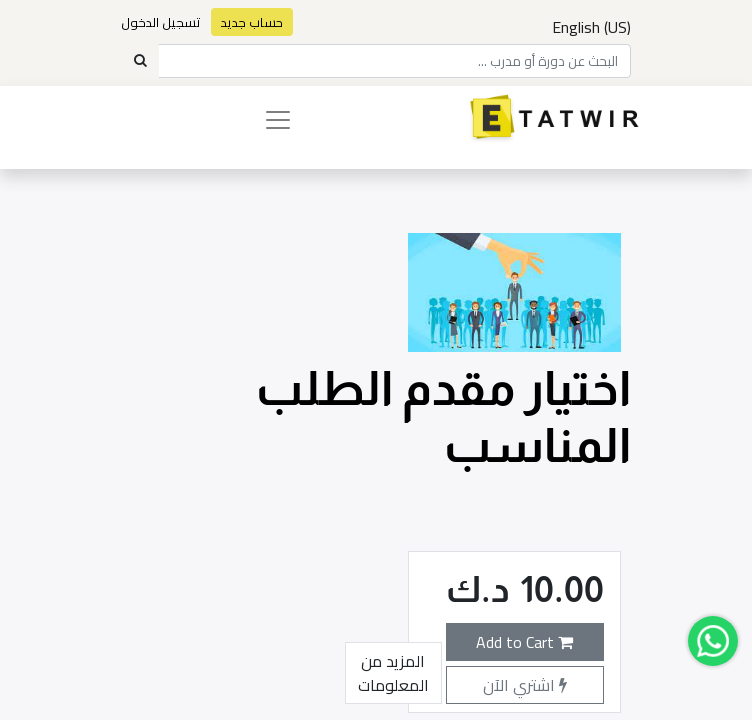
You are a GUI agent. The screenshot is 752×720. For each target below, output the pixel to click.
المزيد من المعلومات (393, 673)
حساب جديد (252, 22)
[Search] (140, 61)
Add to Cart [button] (524, 642)
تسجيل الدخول (161, 22)
